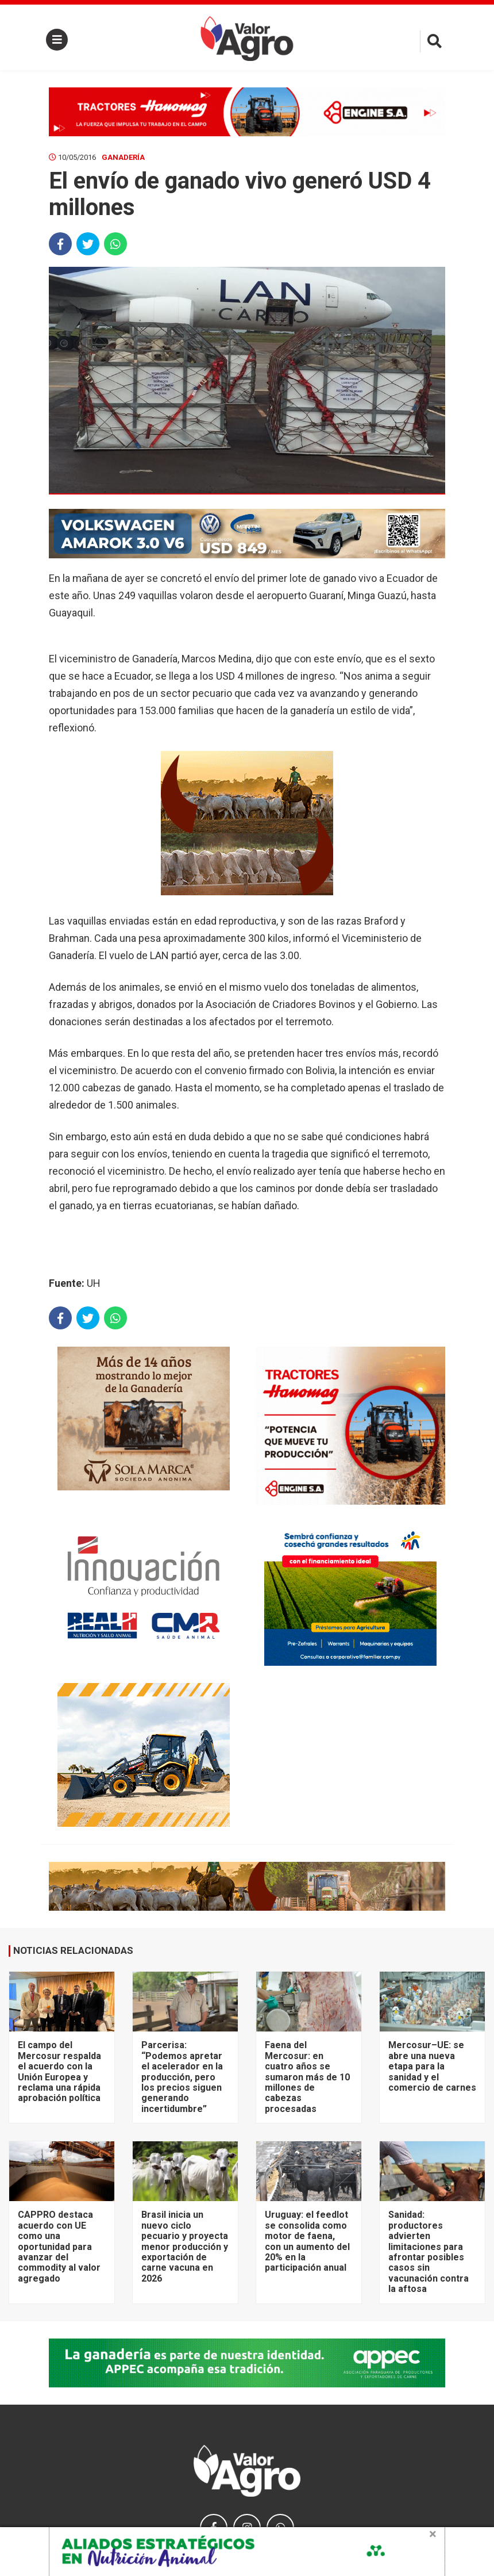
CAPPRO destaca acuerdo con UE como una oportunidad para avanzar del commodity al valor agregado (59, 2246)
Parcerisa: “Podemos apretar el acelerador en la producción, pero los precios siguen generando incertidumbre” (182, 2077)
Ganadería (123, 157)
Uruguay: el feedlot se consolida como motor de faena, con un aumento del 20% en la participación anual (307, 2241)
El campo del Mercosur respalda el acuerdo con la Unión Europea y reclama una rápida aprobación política (59, 2071)
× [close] (433, 2534)
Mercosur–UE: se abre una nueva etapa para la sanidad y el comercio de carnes (432, 2066)
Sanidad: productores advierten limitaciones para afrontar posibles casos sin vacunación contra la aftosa (428, 2251)
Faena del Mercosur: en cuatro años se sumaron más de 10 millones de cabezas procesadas (307, 2077)
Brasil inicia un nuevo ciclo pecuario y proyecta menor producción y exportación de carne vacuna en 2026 (184, 2246)
